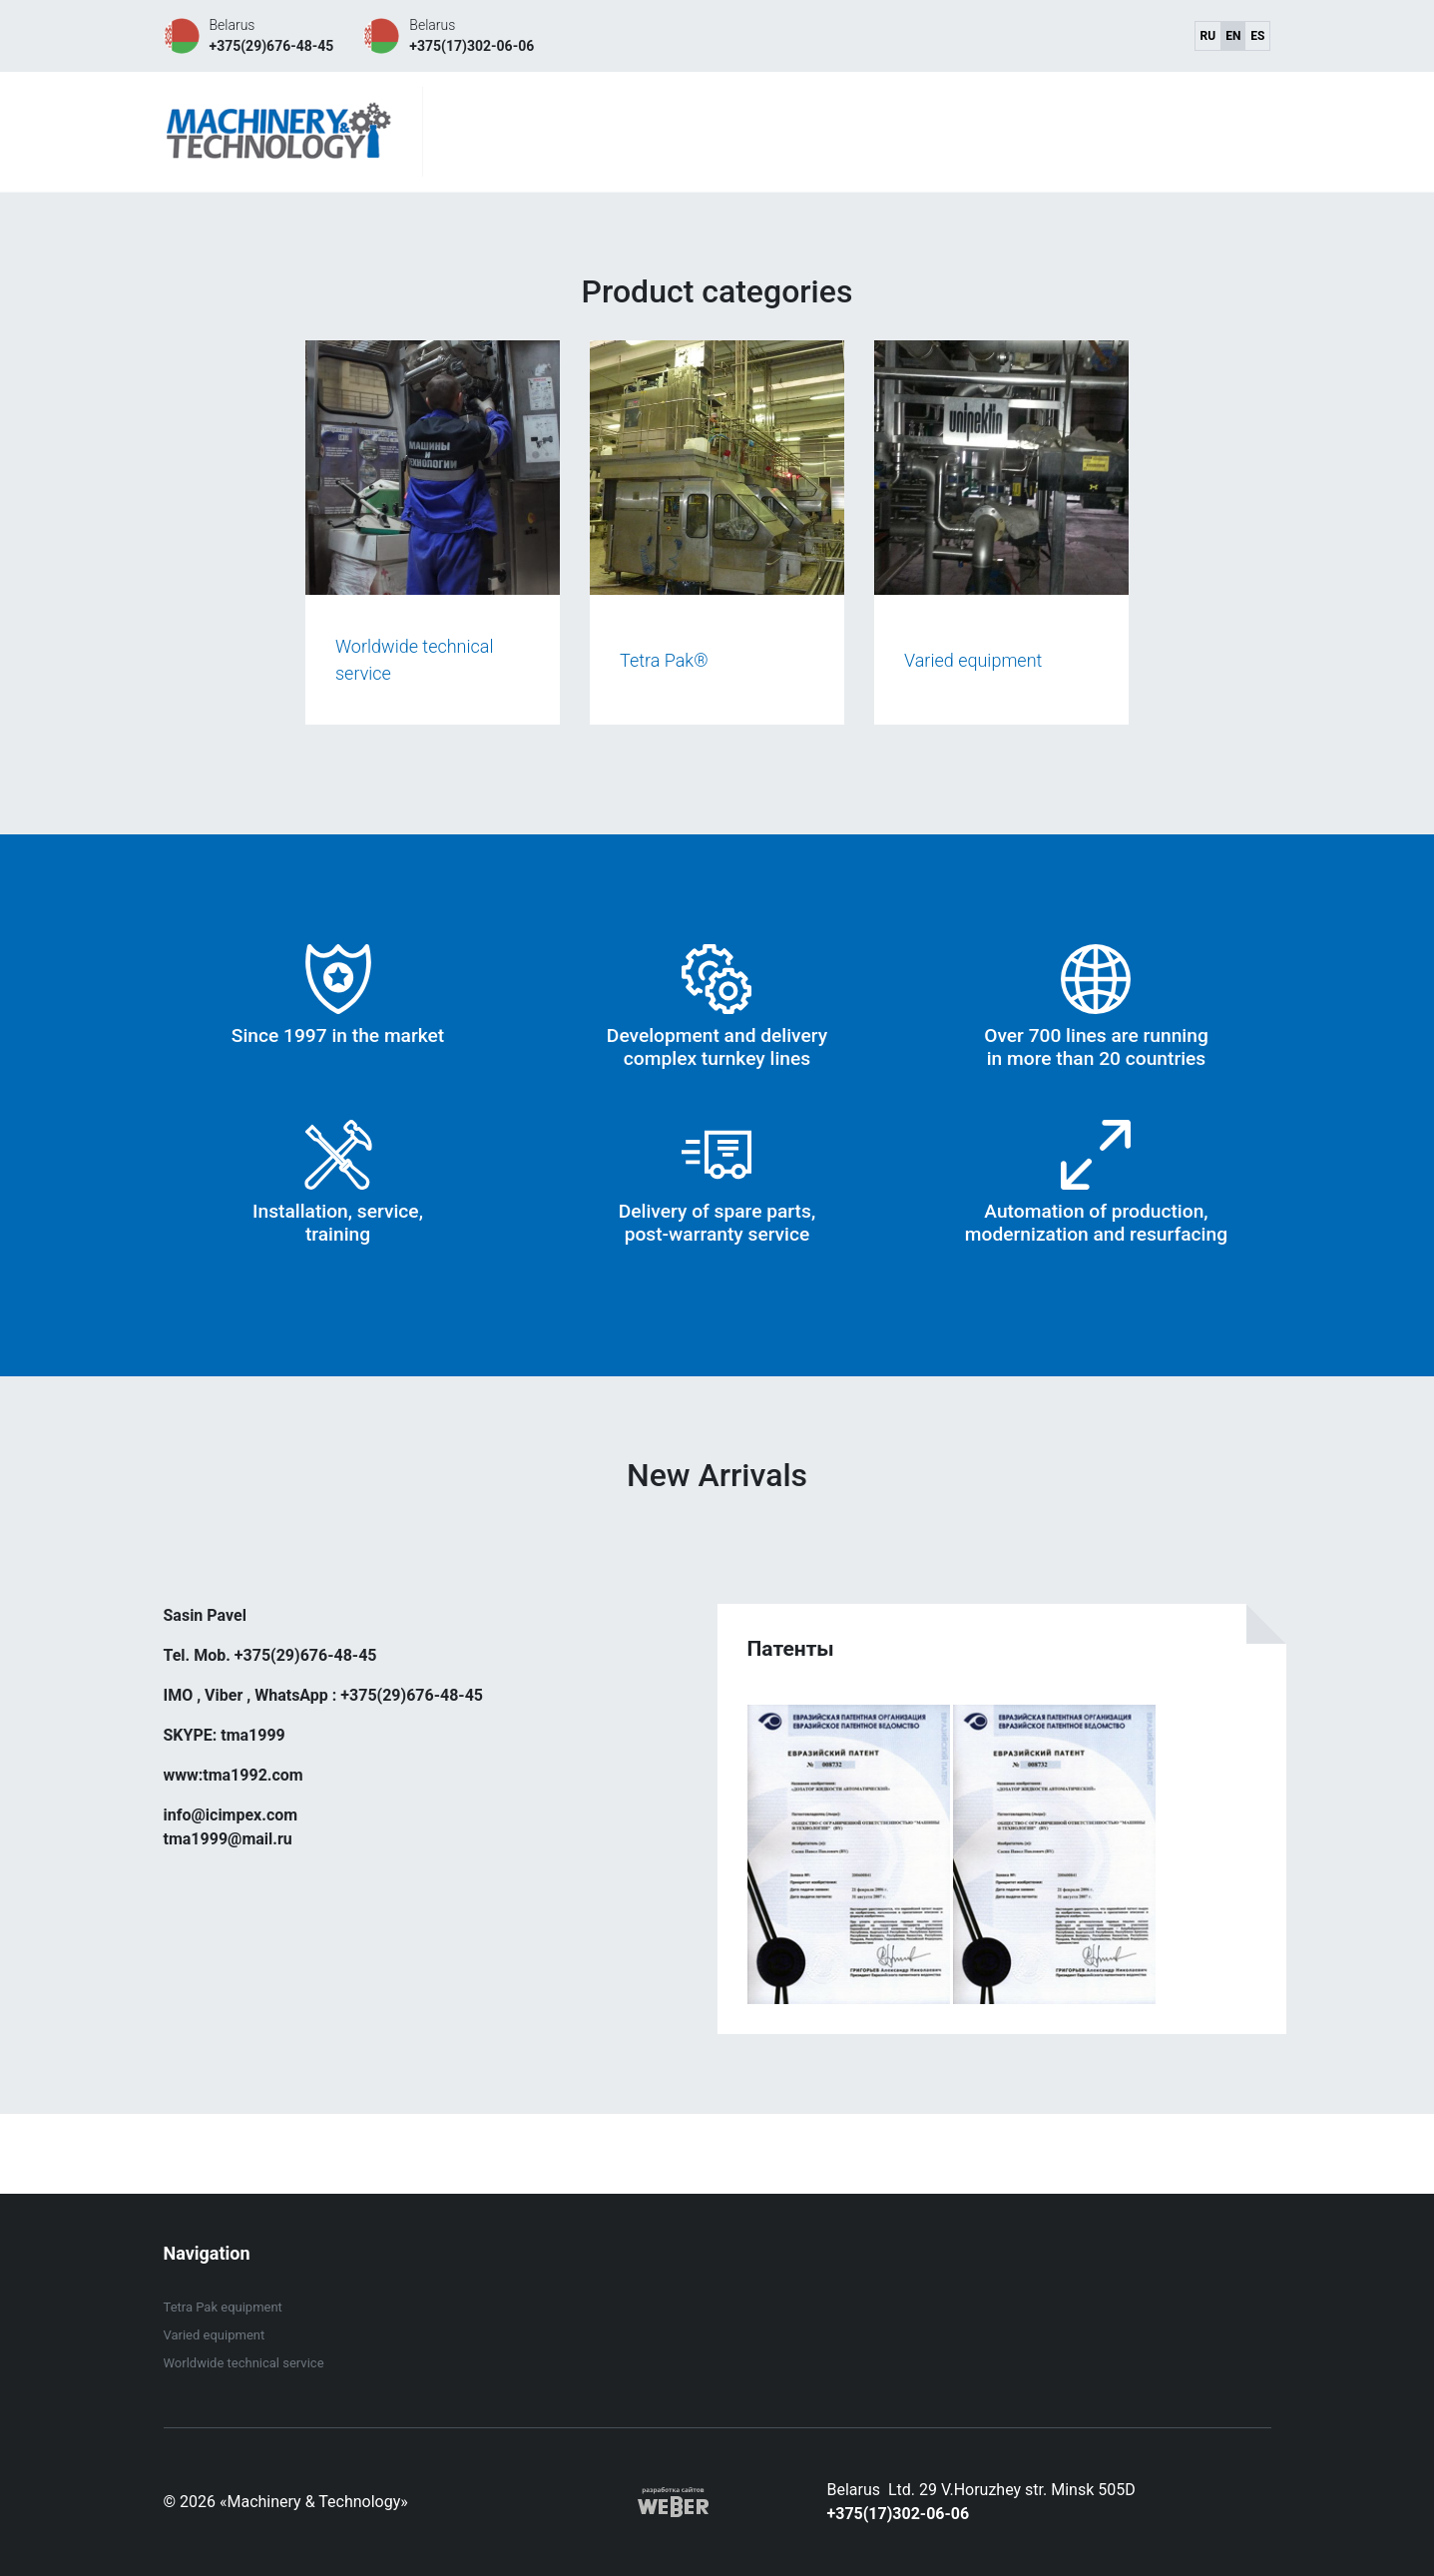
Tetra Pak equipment (223, 2307)
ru (1208, 36)
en (1232, 36)
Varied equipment (214, 2334)
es (1257, 36)
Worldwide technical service (244, 2362)
